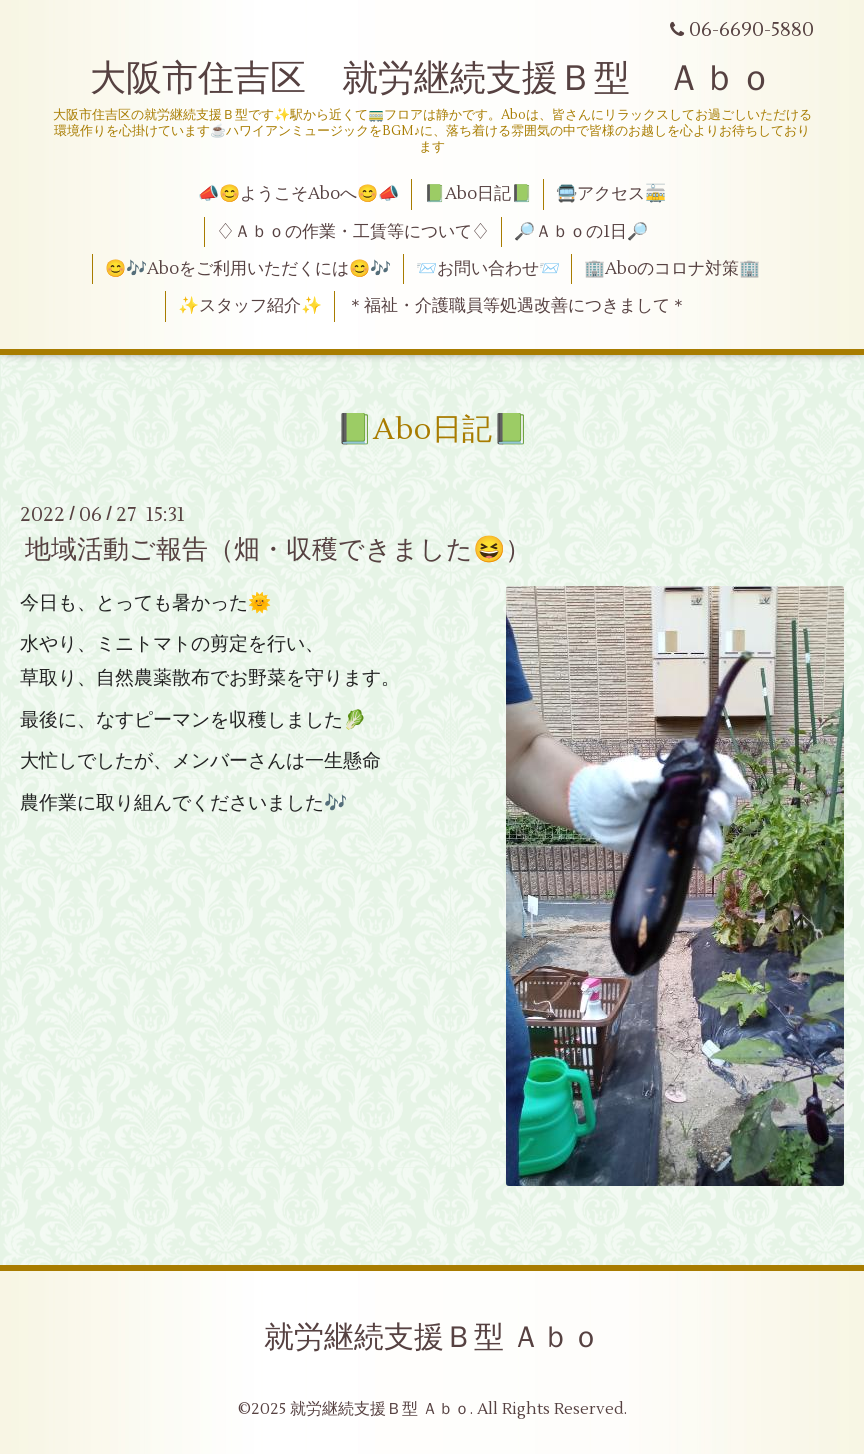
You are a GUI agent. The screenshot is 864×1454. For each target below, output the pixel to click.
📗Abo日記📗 (478, 194)
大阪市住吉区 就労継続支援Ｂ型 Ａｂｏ (432, 79)
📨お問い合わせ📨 (488, 269)
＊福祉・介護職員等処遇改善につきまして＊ (517, 306)
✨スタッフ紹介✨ (250, 306)
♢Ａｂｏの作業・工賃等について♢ (353, 232)
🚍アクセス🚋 (611, 194)
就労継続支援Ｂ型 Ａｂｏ (432, 1337)
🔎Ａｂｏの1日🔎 (581, 232)
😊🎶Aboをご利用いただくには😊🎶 (248, 269)
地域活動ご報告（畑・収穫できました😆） (278, 550)
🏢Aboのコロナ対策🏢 (672, 269)
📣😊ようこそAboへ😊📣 (298, 194)
